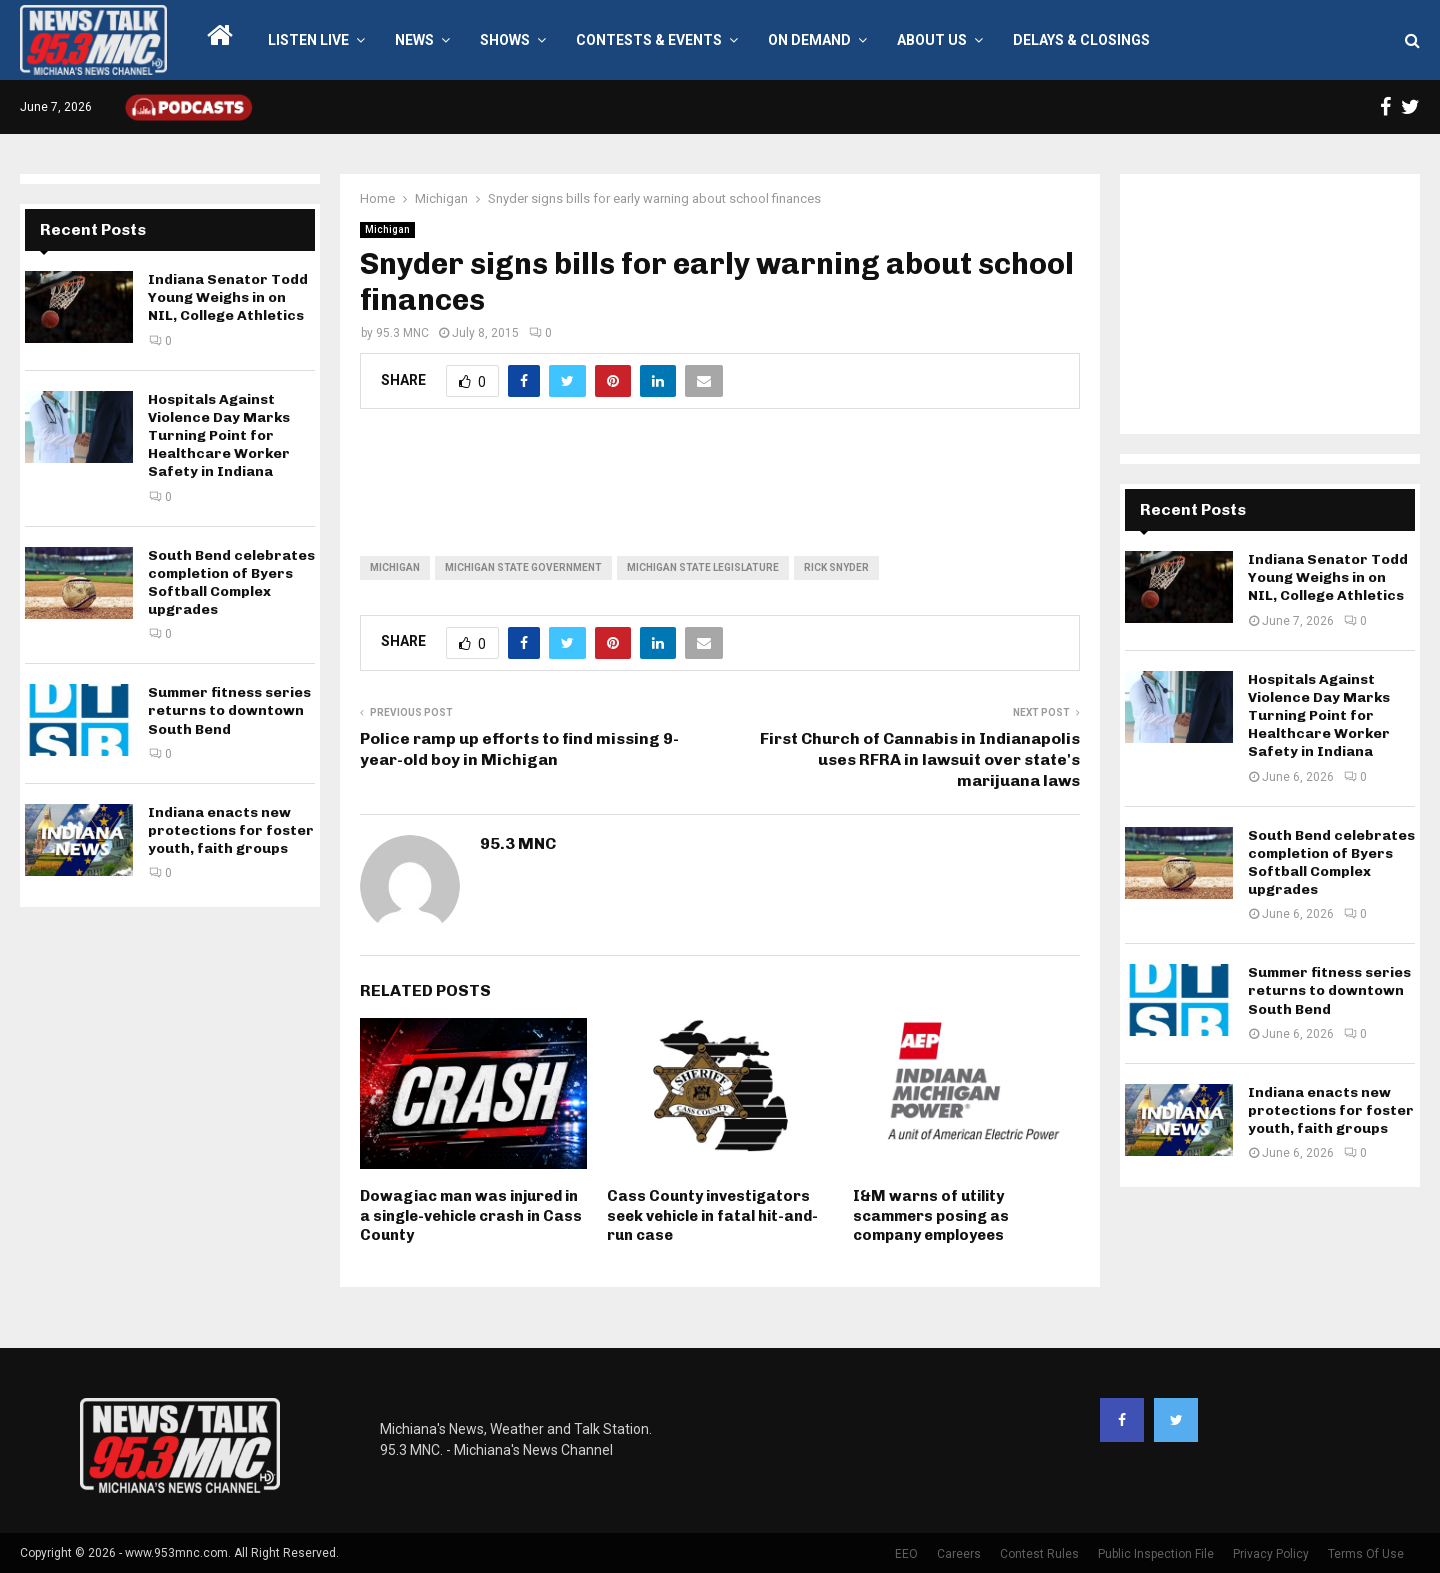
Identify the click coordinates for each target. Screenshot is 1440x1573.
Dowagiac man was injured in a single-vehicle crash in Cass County (471, 1215)
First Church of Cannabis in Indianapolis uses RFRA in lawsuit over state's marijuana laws (920, 760)
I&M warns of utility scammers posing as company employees (931, 1215)
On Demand (809, 40)
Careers (959, 1554)
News (414, 40)
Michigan (387, 229)
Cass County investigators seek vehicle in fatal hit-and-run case (712, 1215)
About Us (932, 40)
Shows (505, 40)
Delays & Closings (1081, 40)
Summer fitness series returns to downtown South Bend (229, 710)
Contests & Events (649, 40)
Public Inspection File (1156, 1554)
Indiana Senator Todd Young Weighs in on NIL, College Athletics (228, 297)
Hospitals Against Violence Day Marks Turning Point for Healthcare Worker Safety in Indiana (219, 436)
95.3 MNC (402, 333)
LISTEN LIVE (308, 40)
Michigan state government (523, 567)
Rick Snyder (836, 567)
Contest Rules (1039, 1554)
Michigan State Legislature (703, 567)
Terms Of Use (1366, 1554)
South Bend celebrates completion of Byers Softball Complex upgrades (231, 583)
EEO (906, 1554)
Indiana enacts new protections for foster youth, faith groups (231, 830)
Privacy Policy (1271, 1554)
